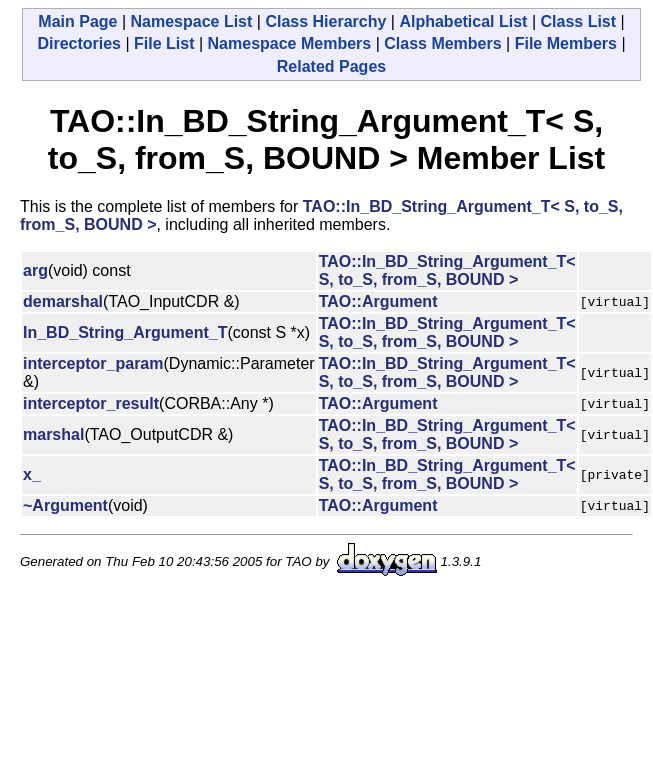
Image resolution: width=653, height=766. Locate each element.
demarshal (63, 301)
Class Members (442, 43)
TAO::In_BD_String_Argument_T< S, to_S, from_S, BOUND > (447, 270)
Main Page (77, 21)
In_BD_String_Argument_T (125, 332)
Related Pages (331, 66)
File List (164, 43)
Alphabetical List (463, 21)
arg (35, 270)
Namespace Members (290, 43)
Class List (578, 21)
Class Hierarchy (325, 21)
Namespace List (192, 21)
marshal (53, 434)
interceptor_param (93, 363)
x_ (32, 474)
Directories (79, 43)
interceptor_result (91, 403)
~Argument (65, 505)
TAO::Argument (378, 301)
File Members (566, 43)
